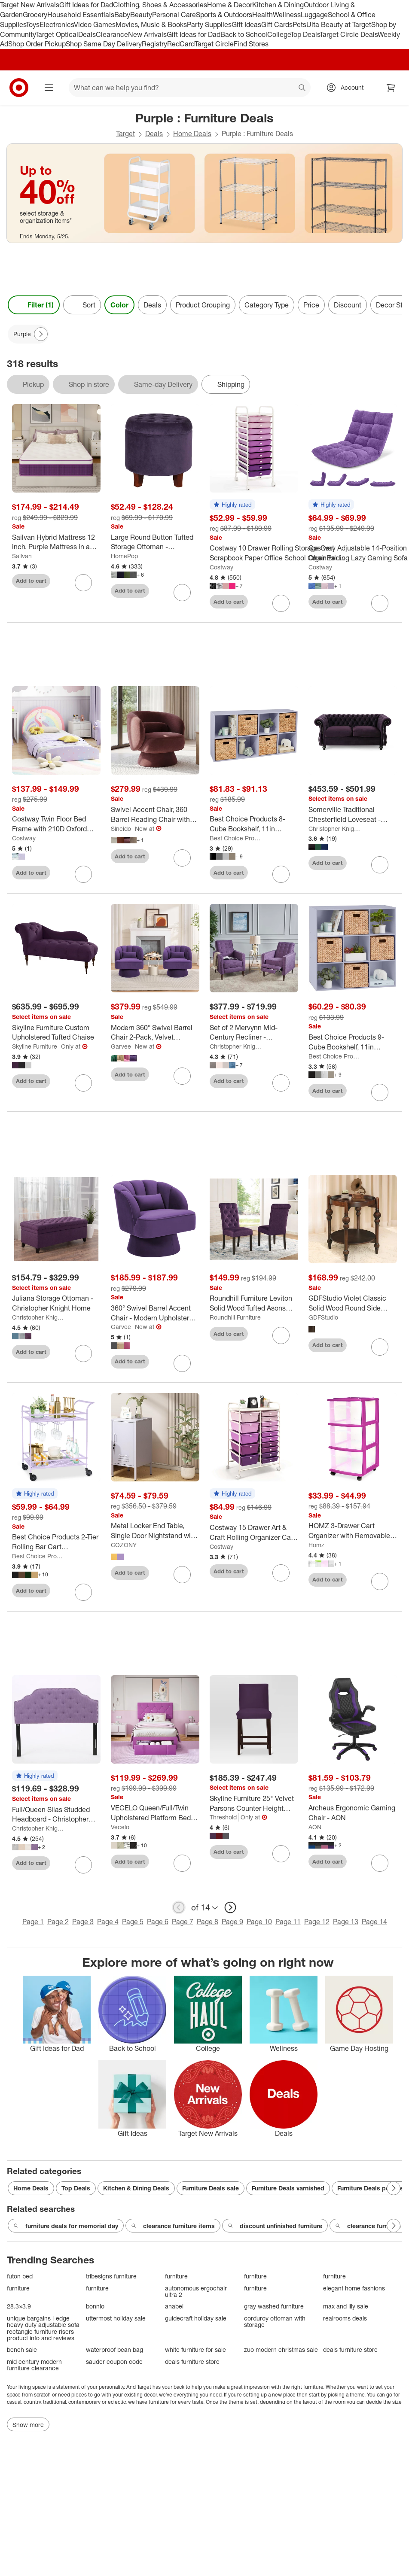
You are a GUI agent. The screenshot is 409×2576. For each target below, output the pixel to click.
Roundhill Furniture (235, 1317)
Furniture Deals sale (210, 2188)
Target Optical (56, 34)
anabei (174, 2306)
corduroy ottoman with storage (274, 2321)
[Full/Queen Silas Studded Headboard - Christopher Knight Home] (56, 1815)
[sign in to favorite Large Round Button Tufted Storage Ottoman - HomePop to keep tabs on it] (182, 592)
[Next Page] (41, 334)
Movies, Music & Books (151, 24)
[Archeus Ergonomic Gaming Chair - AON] (352, 1813)
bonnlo (95, 2306)
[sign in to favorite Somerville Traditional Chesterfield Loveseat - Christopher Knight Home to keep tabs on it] (379, 864)
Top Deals (305, 34)
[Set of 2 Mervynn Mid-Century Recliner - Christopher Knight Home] (254, 1033)
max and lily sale (345, 2306)
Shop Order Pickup (37, 44)
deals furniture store (350, 2349)
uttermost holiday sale (116, 2318)
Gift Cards (277, 24)
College (278, 34)
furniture (176, 2276)
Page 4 (108, 1921)
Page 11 (288, 1921)
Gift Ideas (246, 24)
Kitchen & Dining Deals (136, 2188)
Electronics (57, 24)
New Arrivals (147, 34)
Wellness (287, 14)
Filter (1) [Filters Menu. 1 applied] (34, 305)
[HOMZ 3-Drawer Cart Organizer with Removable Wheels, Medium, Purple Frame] (352, 1531)
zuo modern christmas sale (281, 2349)
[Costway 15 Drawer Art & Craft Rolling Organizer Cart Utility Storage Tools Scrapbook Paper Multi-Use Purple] (254, 1532)
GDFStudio (323, 1317)
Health (262, 14)
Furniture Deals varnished (288, 2188)
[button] (232, 505)
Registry (154, 44)
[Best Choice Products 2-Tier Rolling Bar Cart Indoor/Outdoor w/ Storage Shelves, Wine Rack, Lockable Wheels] (56, 1542)
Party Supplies (209, 24)
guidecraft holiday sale (195, 2318)
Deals (87, 34)
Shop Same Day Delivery (104, 44)
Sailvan (22, 556)
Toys (33, 24)
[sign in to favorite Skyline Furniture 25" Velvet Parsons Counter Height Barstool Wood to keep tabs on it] (281, 1853)
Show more (28, 2424)
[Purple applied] (28, 334)
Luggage (314, 14)
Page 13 (345, 1921)
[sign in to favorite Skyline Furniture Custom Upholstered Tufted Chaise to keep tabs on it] (83, 1083)
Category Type (266, 305)
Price (311, 305)
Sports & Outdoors (224, 14)
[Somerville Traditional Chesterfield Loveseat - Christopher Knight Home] (352, 814)
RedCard (181, 44)
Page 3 (83, 1921)
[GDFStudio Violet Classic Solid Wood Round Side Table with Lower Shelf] (352, 1303)
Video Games (95, 24)
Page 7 (182, 1921)
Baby (122, 14)
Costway (221, 567)
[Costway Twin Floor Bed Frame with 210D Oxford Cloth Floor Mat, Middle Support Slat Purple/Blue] (56, 824)
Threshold (223, 1817)
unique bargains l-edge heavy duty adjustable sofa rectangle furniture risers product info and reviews (43, 2328)
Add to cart (31, 580)
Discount (347, 305)
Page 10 (259, 1921)
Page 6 (157, 1921)
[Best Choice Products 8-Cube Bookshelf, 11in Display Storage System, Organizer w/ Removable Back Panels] (254, 824)
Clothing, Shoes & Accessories (160, 4)
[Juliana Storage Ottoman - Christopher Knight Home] (56, 1303)
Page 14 (374, 1921)
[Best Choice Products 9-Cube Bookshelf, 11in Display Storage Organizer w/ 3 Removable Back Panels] (352, 1042)
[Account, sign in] (348, 87)
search (302, 88)
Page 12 (317, 1921)
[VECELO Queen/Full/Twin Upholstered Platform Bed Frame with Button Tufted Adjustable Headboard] (155, 1813)
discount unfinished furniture (275, 2226)
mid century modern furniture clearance (34, 2365)
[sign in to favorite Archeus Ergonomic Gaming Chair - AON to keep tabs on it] (379, 1863)
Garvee (121, 1046)
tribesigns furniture (111, 2276)
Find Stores (251, 44)
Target (125, 133)
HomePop (124, 556)
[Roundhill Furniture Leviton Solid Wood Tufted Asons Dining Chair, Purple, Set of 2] (254, 1303)
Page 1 (33, 1921)
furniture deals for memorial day (65, 2226)
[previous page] (179, 1907)
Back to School (243, 34)
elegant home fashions (354, 2288)
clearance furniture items (173, 2226)
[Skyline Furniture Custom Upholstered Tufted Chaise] (56, 1033)
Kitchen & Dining (278, 4)
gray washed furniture (274, 2306)
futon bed (20, 2276)
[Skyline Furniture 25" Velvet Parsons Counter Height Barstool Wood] (254, 1803)
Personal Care (174, 14)
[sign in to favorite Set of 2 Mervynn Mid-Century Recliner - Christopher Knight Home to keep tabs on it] (281, 1083)
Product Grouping (203, 305)
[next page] (230, 1907)
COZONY (124, 1544)
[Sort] (82, 304)
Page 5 (132, 1921)
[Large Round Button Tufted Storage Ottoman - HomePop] (155, 542)
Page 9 (232, 1921)
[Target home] (19, 87)
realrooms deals (345, 2318)
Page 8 (207, 1921)
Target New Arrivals (29, 4)
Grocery (35, 14)
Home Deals (192, 133)
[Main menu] (49, 87)
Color (119, 305)
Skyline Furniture (34, 1046)
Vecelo (120, 1827)
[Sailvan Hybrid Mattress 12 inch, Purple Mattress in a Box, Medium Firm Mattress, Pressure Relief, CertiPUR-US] (56, 542)
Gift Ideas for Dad (86, 4)
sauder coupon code (114, 2361)
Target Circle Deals (349, 34)
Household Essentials (80, 14)
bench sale (22, 2349)
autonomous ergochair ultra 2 (196, 2291)
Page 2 (58, 1921)
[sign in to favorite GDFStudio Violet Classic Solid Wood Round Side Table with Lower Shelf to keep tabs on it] (379, 1347)
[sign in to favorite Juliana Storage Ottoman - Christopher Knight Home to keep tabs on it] (83, 1353)
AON (314, 1827)
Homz (316, 1544)
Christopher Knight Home (334, 828)
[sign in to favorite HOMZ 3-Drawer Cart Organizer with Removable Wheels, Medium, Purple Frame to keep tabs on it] (379, 1581)
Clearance (112, 34)
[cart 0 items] (391, 87)
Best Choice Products (236, 838)
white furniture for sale (195, 2349)
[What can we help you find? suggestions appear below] (190, 87)
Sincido (121, 828)
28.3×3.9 (19, 2306)
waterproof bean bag (114, 2349)
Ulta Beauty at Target (338, 24)
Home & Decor (229, 4)
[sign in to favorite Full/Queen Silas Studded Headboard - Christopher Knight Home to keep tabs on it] (83, 1864)
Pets (299, 24)
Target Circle (214, 44)
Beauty (141, 14)
